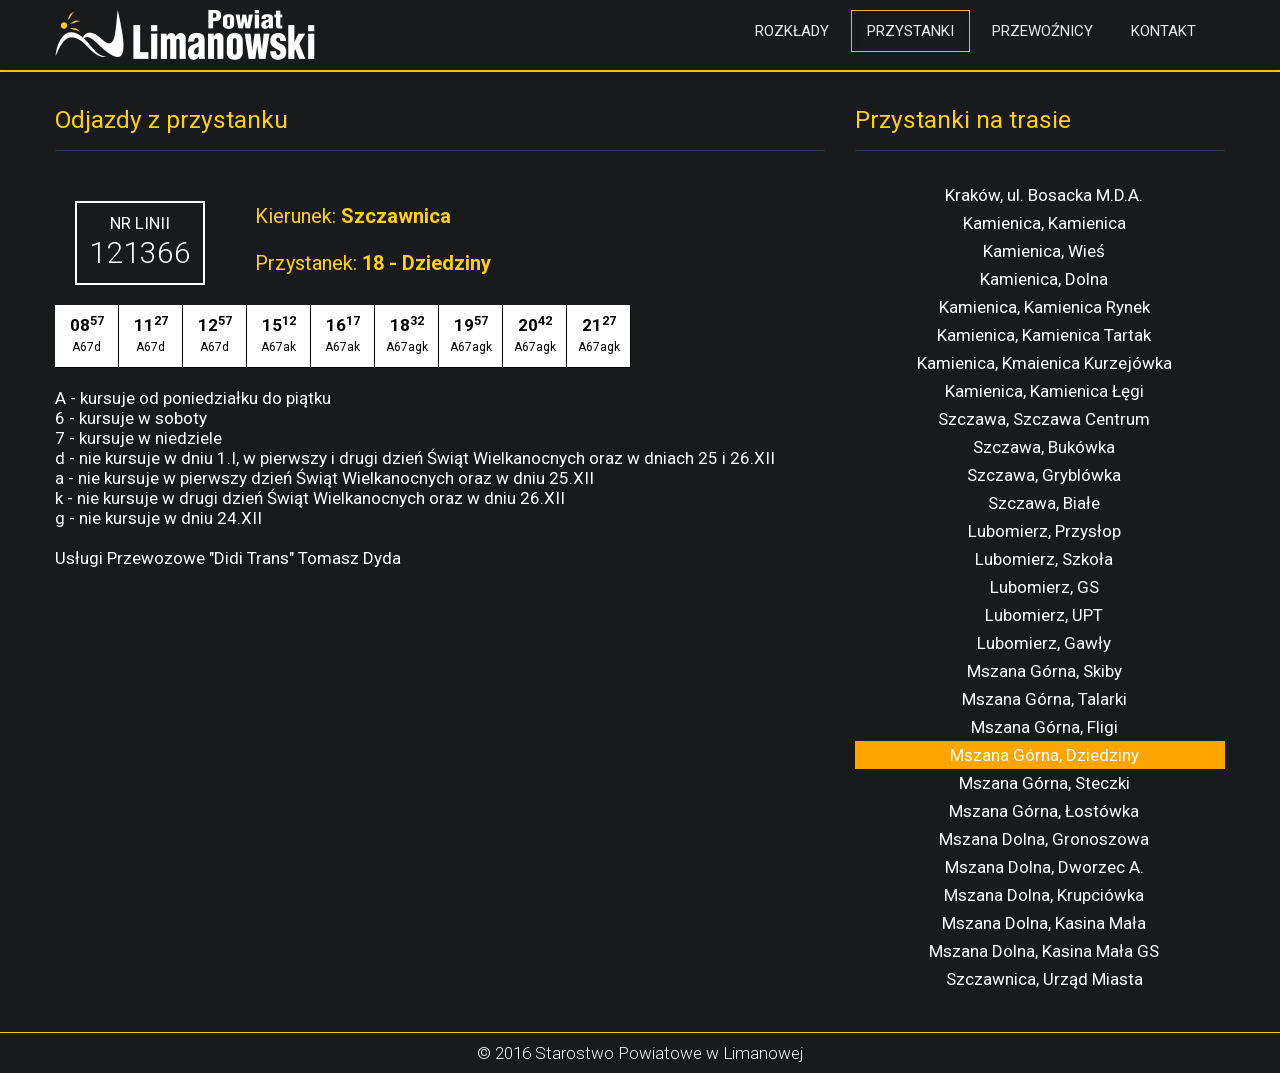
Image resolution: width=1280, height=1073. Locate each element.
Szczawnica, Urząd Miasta (1044, 979)
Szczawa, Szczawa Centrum (1044, 419)
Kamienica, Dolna (1044, 279)
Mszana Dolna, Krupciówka (1044, 895)
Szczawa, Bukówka (1044, 447)
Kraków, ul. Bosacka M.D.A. (1044, 195)
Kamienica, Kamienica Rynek (1044, 307)
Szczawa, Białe (1044, 503)
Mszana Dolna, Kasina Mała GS (1044, 951)
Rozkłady (792, 31)
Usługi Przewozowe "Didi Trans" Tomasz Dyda (228, 558)
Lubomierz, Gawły (1044, 643)
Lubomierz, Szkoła (1044, 559)
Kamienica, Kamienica (1044, 223)
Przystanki (910, 31)
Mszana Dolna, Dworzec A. (1044, 867)
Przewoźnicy (1042, 31)
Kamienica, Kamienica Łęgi (1044, 391)
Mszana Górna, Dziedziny (1044, 755)
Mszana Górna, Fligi (1044, 727)
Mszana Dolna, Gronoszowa (1044, 839)
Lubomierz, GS (1044, 587)
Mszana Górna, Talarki (1044, 699)
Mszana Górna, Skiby (1044, 671)
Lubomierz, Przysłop (1044, 531)
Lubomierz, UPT (1044, 615)
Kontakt (1163, 31)
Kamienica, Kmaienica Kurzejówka (1044, 363)
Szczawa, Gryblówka (1044, 475)
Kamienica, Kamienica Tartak (1044, 335)
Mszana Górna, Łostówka (1044, 811)
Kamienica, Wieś (1044, 251)
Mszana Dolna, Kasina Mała (1044, 923)
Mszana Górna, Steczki (1044, 783)
